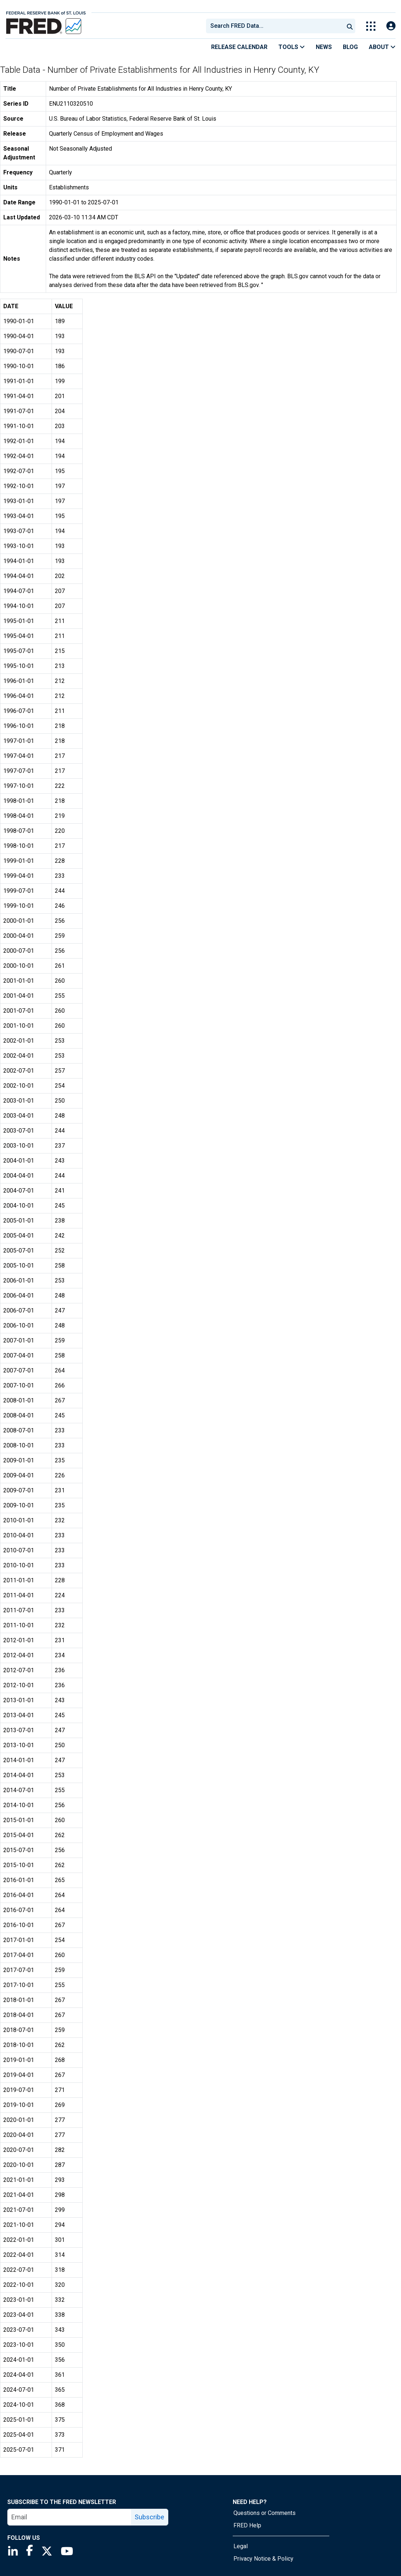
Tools (291, 47)
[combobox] (274, 26)
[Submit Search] (349, 26)
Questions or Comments (264, 2512)
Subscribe (149, 2517)
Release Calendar (239, 47)
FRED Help (247, 2525)
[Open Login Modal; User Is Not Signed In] (391, 26)
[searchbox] (276, 26)
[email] (69, 2517)
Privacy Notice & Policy (263, 2558)
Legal (240, 2546)
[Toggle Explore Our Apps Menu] (370, 26)
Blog (350, 47)
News (324, 47)
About (382, 47)
